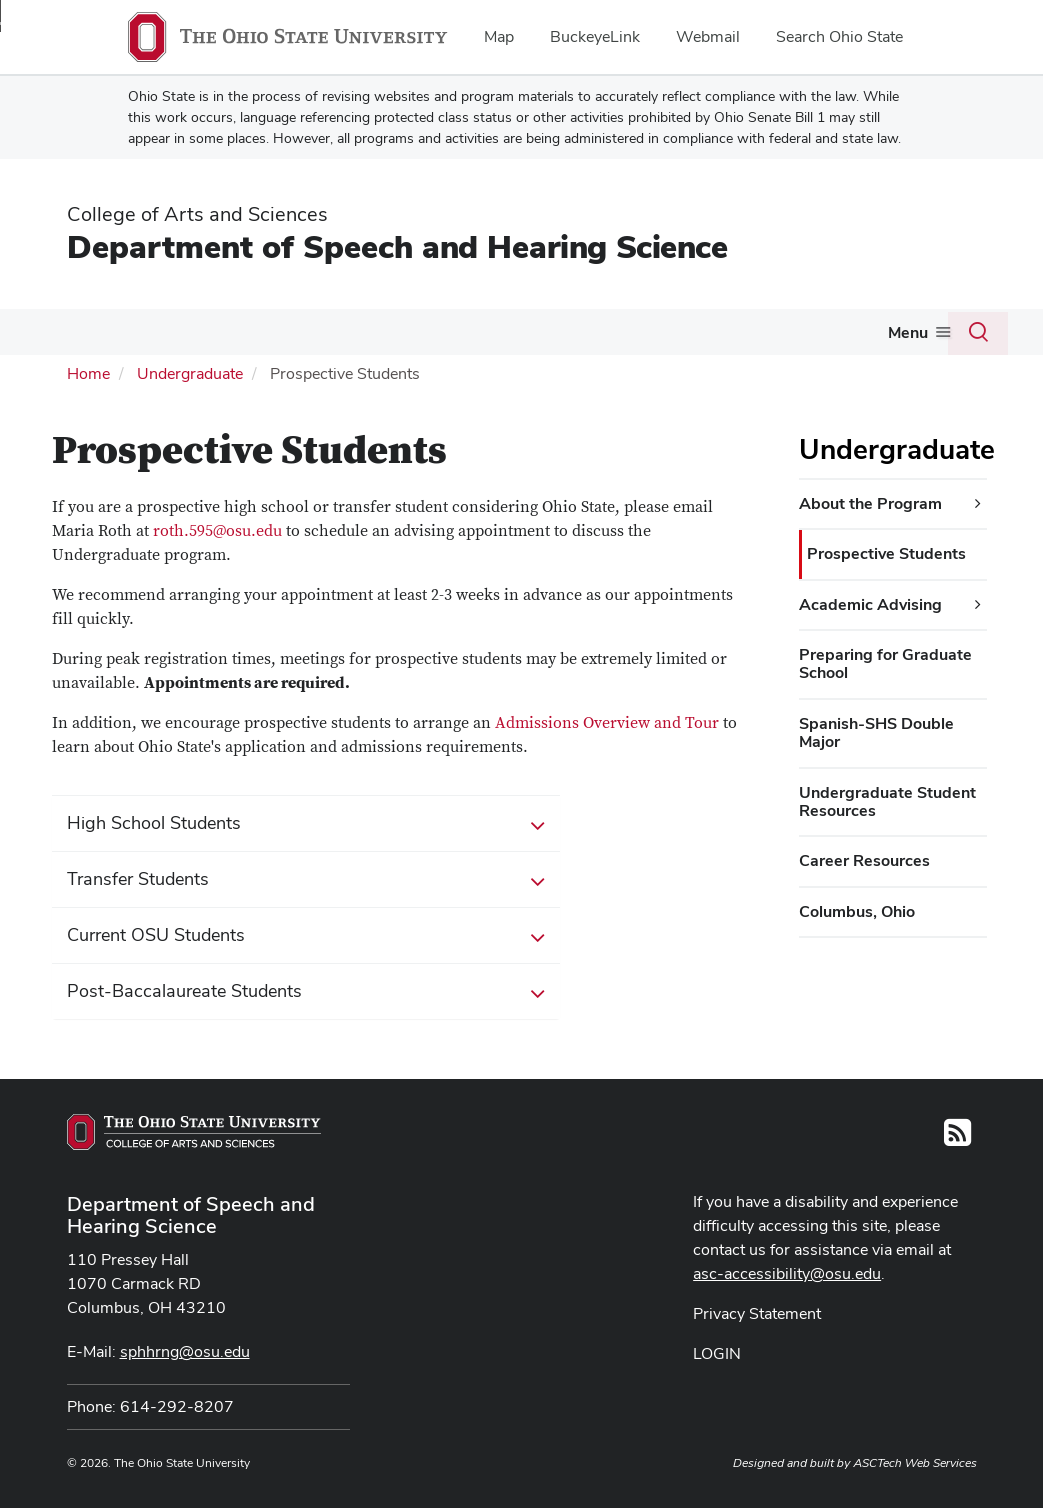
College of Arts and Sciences (197, 214)
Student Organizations (784, 331)
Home (88, 371)
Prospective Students (886, 551)
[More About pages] (98, 337)
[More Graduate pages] (349, 337)
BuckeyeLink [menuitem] (595, 36)
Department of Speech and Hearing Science (397, 246)
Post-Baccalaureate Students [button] (306, 990)
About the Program (870, 501)
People (575, 331)
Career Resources (864, 858)
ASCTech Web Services (915, 1461)
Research (494, 331)
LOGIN (717, 1351)
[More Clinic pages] (429, 337)
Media (644, 331)
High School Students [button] (306, 822)
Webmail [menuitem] (708, 36)
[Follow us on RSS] (957, 1136)
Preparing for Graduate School (885, 661)
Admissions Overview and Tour (607, 721)
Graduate (308, 331)
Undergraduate (183, 331)
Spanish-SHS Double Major (876, 730)
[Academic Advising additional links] (978, 602)
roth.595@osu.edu (217, 529)
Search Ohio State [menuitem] (839, 36)
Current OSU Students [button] (306, 934)
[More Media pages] (673, 337)
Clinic (401, 331)
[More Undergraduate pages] (244, 337)
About (68, 331)
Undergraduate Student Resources (887, 798)
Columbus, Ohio (857, 909)
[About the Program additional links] (978, 502)
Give (903, 331)
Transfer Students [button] (306, 878)
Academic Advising (870, 601)
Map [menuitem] (499, 36)
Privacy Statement (757, 1311)
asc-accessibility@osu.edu (787, 1271)
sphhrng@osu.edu (185, 1349)
